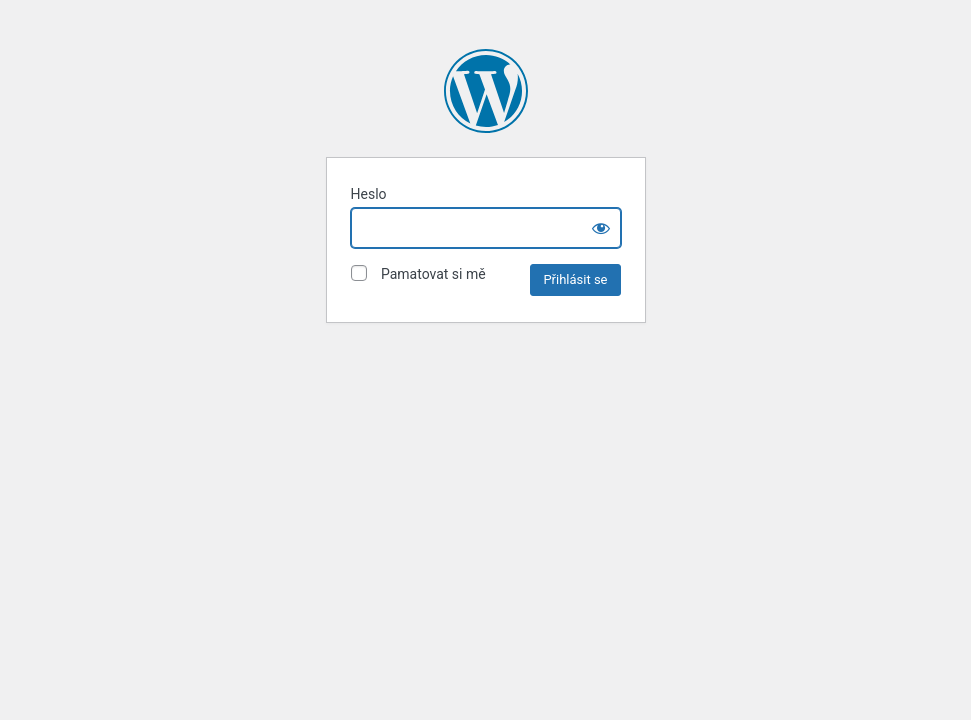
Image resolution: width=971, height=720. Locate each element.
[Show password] (601, 228)
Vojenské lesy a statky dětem (486, 91)
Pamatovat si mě (418, 273)
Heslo (369, 194)
